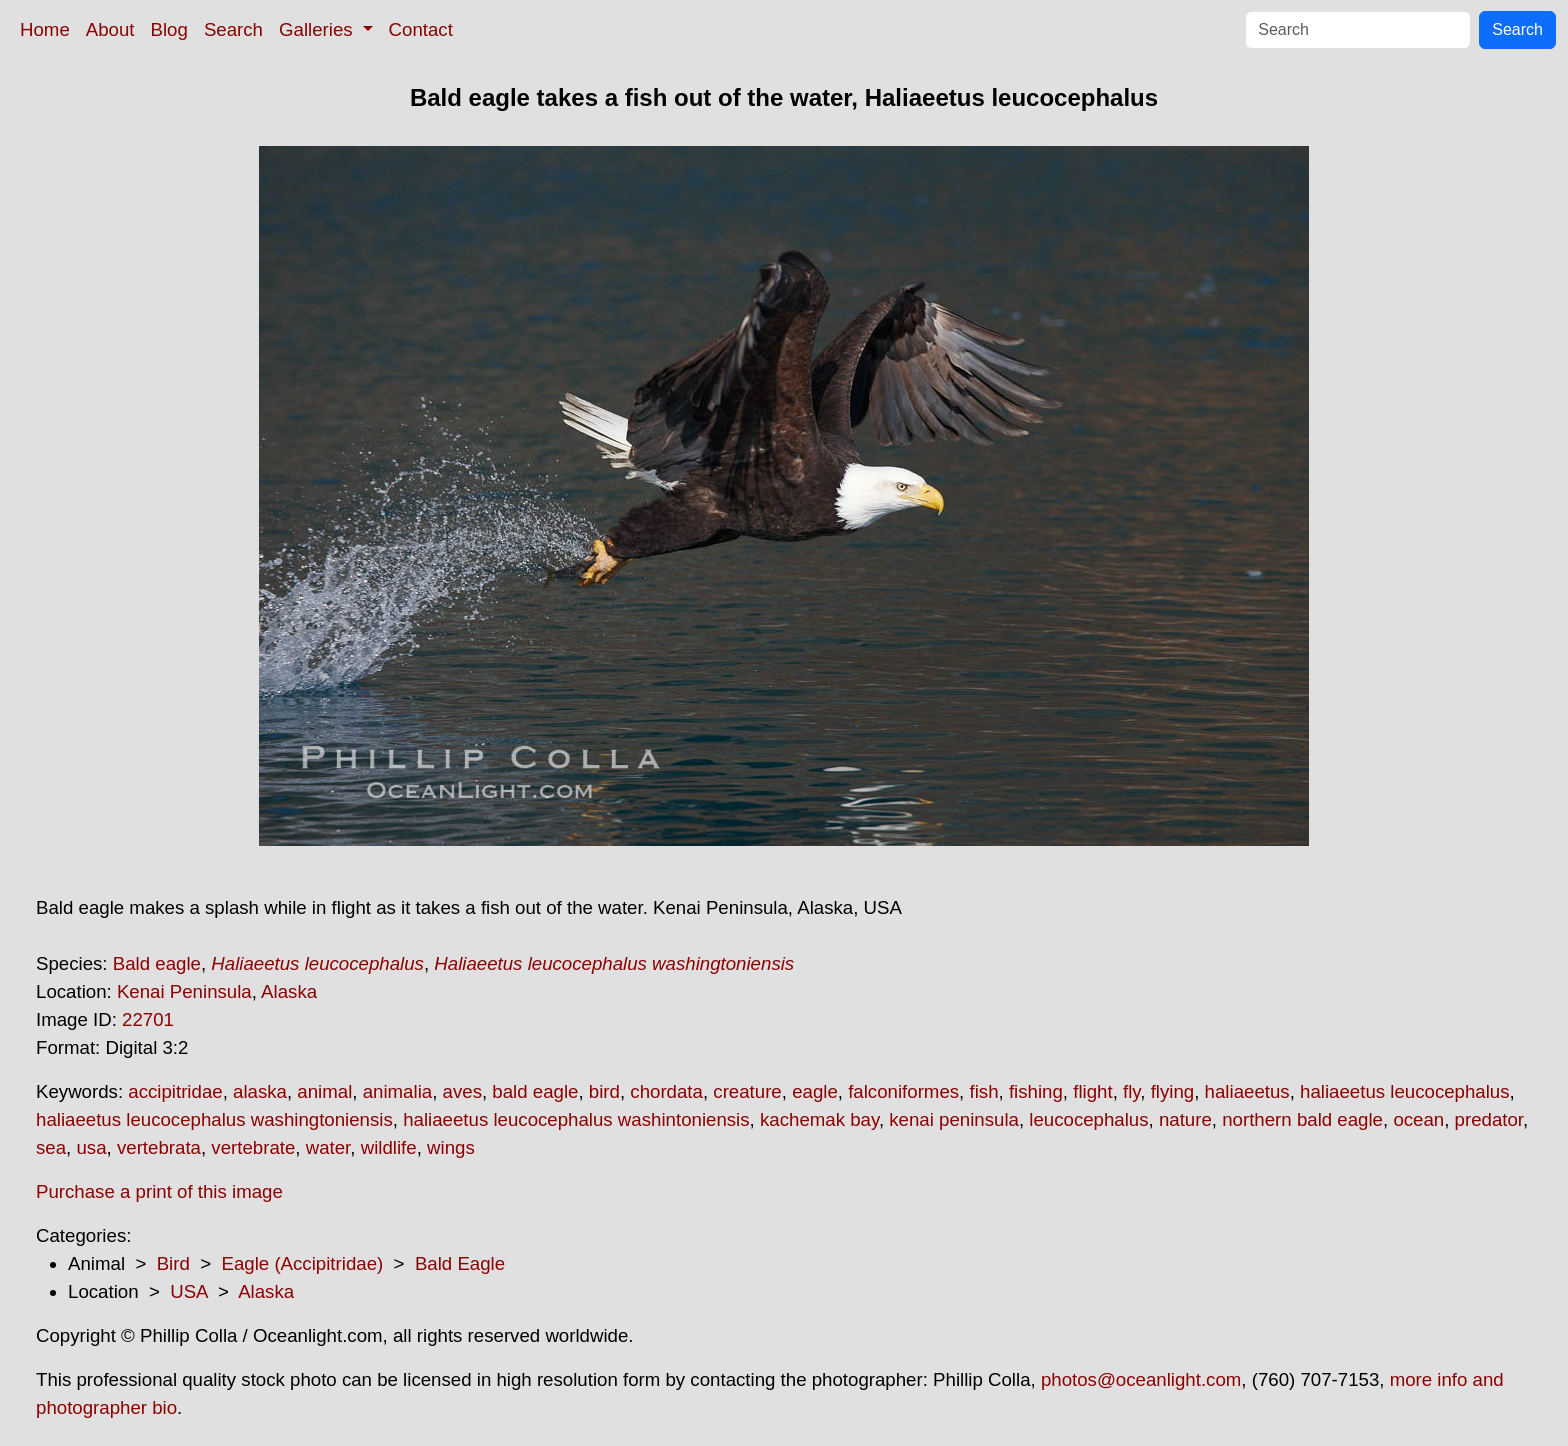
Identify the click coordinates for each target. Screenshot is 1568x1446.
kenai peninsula (954, 1119)
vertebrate (253, 1147)
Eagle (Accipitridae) (302, 1263)
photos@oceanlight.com (1141, 1379)
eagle (815, 1091)
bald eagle (535, 1091)
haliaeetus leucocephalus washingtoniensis (214, 1119)
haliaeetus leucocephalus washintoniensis (576, 1119)
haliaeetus (1247, 1091)
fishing (1036, 1091)
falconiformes (903, 1091)
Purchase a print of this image (159, 1191)
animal (324, 1091)
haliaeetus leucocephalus (1405, 1091)
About (110, 29)
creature (747, 1091)
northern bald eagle (1302, 1119)
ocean (1418, 1119)
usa (91, 1147)
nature (1185, 1119)
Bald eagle (157, 963)
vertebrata (159, 1147)
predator (1489, 1119)
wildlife (389, 1147)
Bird (173, 1263)
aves (462, 1091)
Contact (421, 29)
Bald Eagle (460, 1263)
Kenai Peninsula (184, 991)
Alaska (289, 991)
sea (51, 1147)
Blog (169, 29)
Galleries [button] (318, 29)
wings (451, 1147)
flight (1092, 1091)
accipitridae (175, 1091)
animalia (397, 1091)
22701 (148, 1019)
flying (1173, 1091)
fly (1131, 1091)
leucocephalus (1088, 1119)
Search (233, 29)
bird (604, 1091)
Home (45, 29)
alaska (260, 1091)
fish (983, 1091)
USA (188, 1291)
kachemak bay (819, 1119)
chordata (666, 1091)
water (328, 1147)
